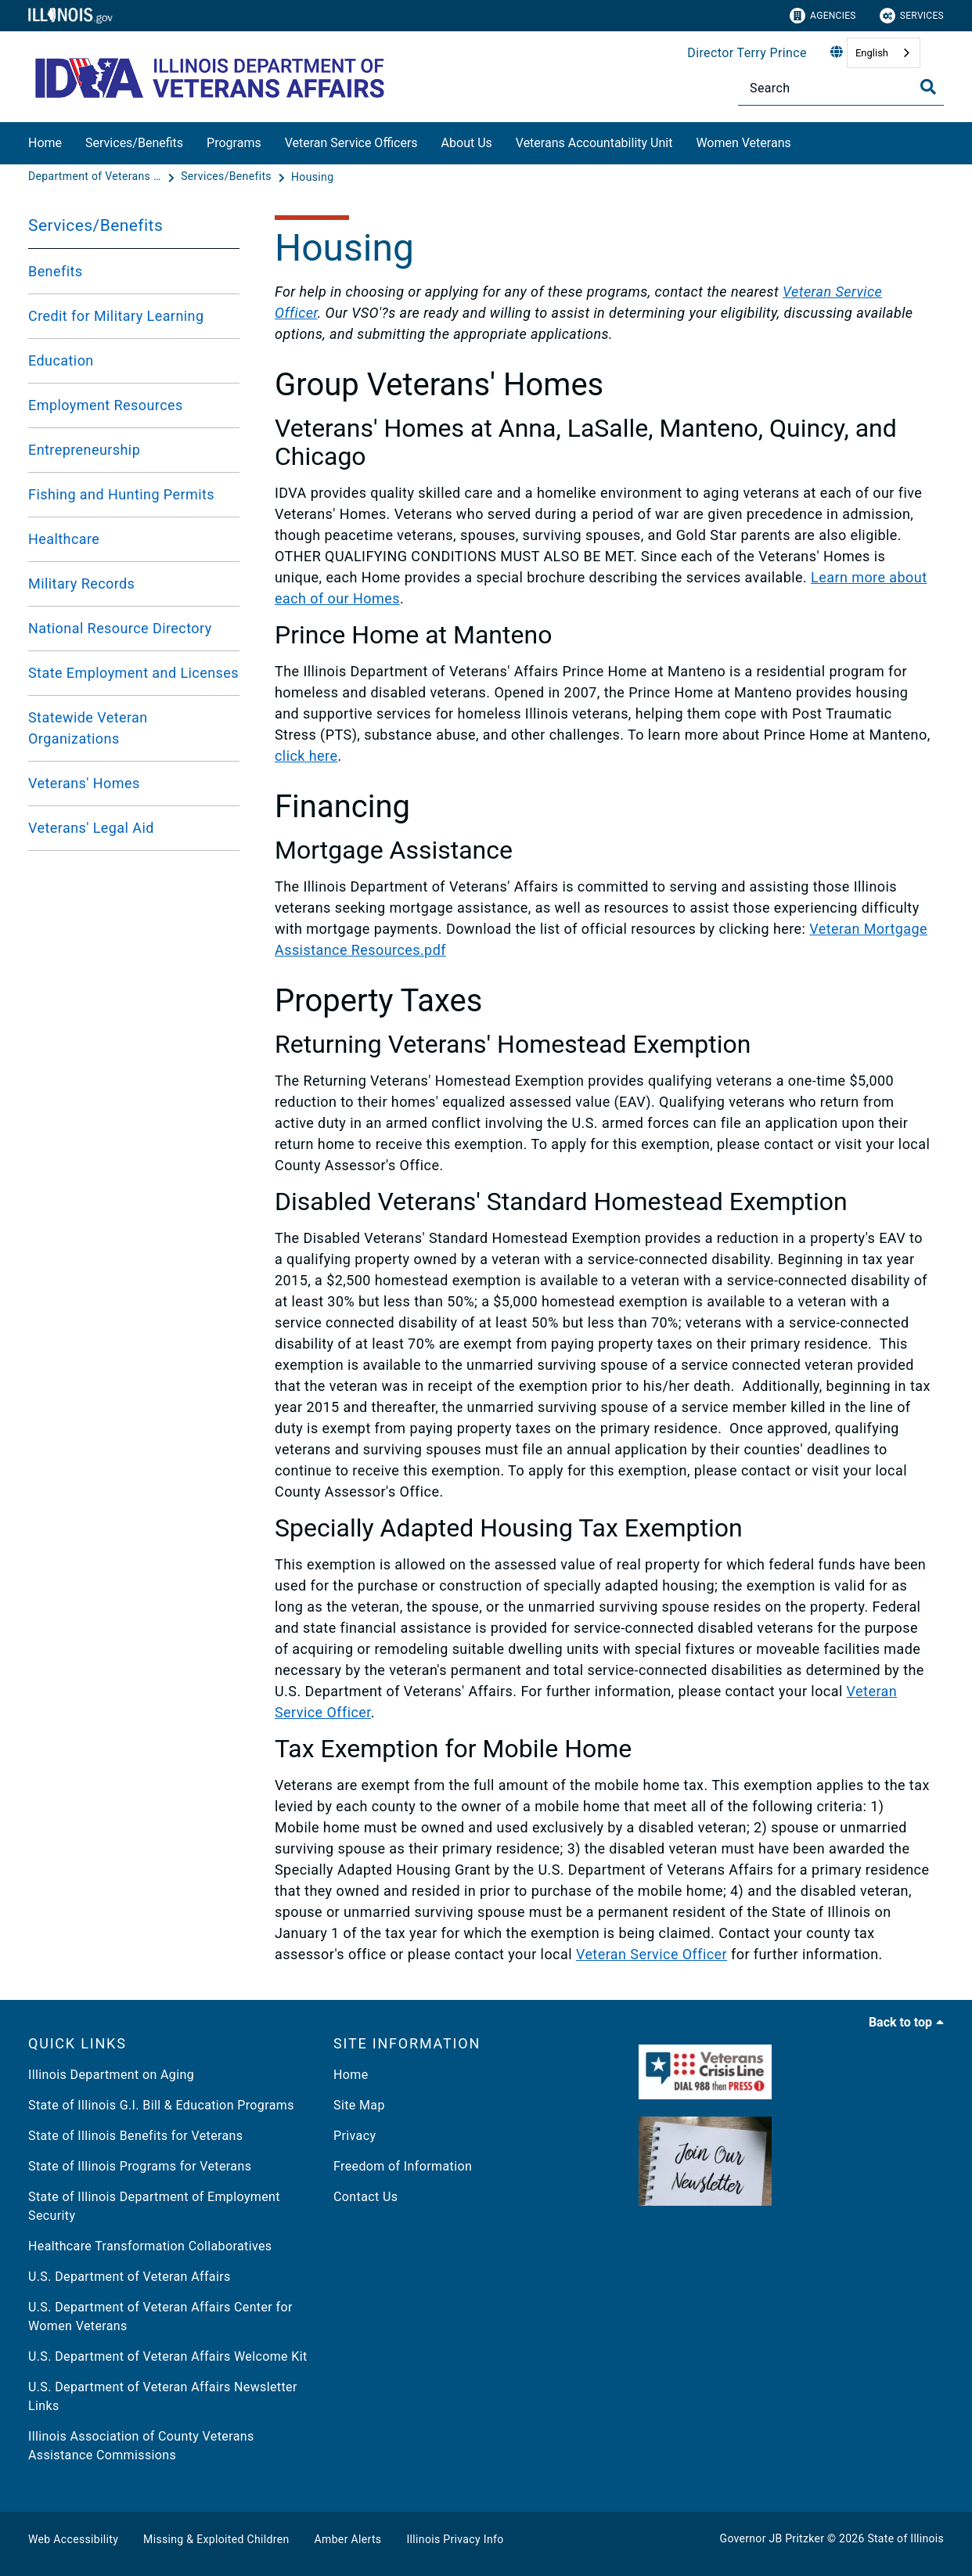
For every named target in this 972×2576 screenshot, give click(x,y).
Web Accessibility (73, 2539)
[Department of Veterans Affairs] (96, 177)
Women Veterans (743, 142)
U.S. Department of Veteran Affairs (129, 2276)
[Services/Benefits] (228, 177)
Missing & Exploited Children (216, 2539)
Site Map (359, 2105)
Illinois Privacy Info (454, 2539)
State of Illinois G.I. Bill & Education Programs (161, 2105)
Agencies (823, 15)
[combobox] (883, 53)
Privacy (354, 2135)
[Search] (841, 88)
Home (45, 142)
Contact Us (365, 2196)
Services (912, 15)
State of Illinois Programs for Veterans (139, 2166)
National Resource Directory (120, 628)
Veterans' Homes (84, 783)
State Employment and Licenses (133, 673)
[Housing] (312, 177)
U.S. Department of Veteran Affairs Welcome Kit (168, 2356)
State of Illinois (905, 2538)
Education (61, 360)
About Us (466, 142)
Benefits (55, 271)
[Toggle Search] (928, 87)
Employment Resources (105, 405)
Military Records (81, 583)
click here (306, 756)
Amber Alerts (348, 2539)
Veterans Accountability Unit (594, 142)
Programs (234, 142)
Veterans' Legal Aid (91, 828)
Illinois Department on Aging (111, 2074)
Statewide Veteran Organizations (88, 728)
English (871, 53)
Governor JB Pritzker (772, 2538)
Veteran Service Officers (351, 142)
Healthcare (63, 539)
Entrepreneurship (84, 449)
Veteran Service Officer (651, 1954)
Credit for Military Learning (115, 316)
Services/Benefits (134, 142)
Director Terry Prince (747, 52)
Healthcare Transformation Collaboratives (150, 2246)
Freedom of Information (402, 2166)
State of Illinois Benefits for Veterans (135, 2135)
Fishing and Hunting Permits (121, 494)
